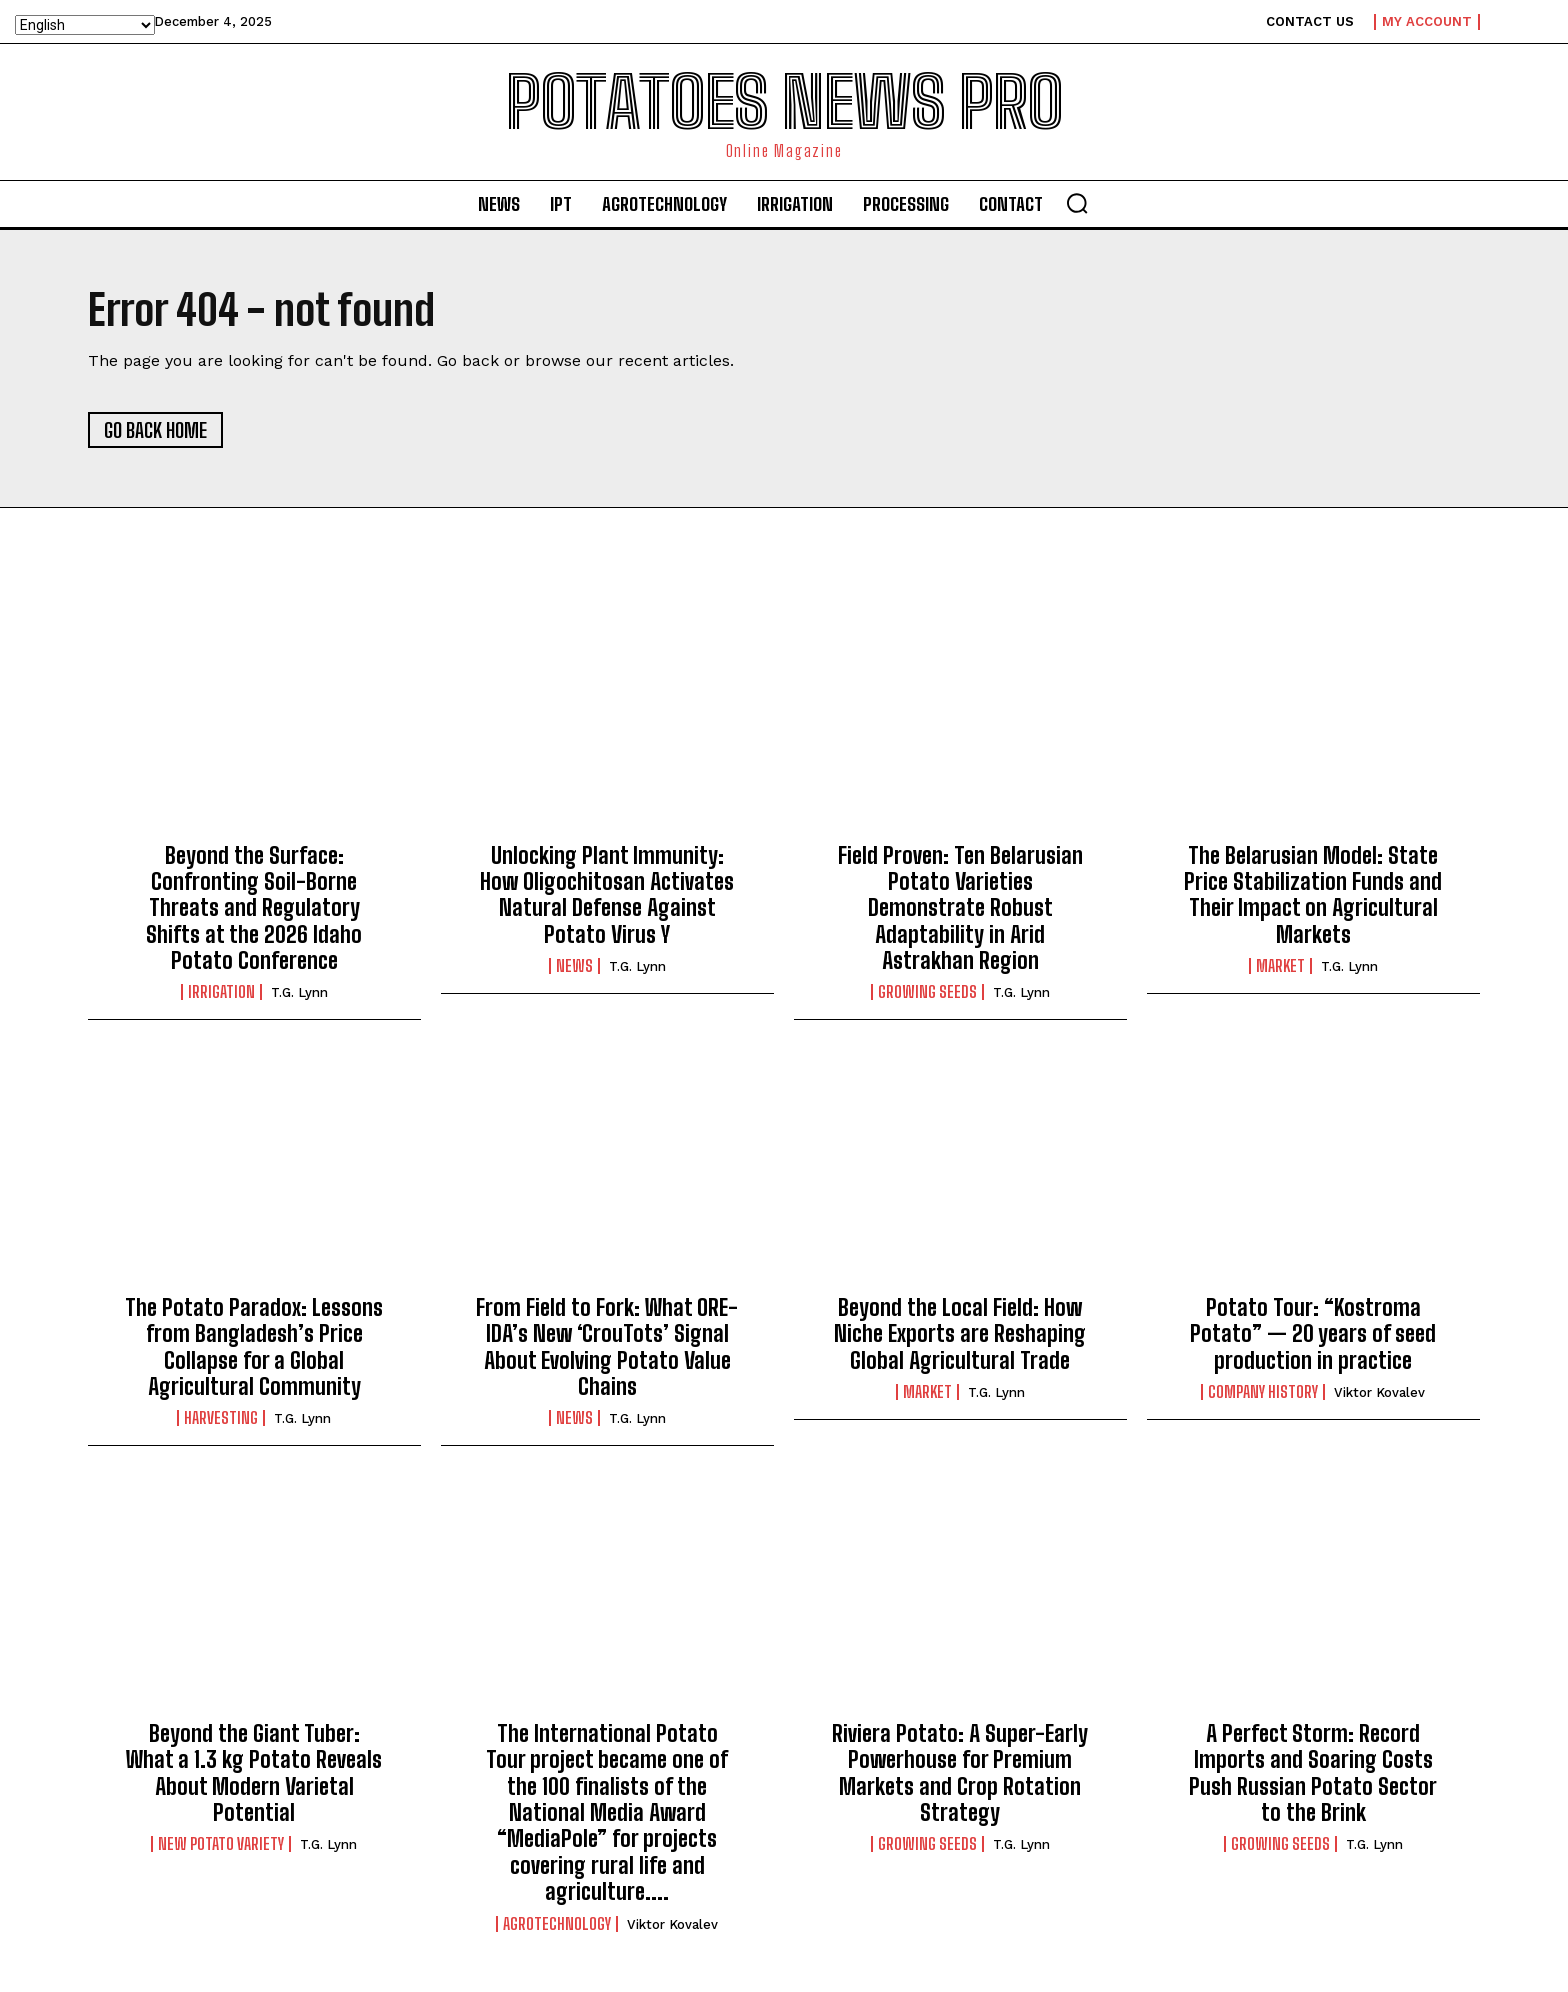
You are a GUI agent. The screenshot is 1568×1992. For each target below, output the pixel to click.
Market (1280, 966)
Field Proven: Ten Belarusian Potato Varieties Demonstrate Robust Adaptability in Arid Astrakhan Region (960, 908)
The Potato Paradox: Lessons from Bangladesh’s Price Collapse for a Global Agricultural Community (254, 1347)
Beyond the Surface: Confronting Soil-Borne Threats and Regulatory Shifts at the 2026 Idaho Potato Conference (254, 908)
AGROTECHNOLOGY (557, 1924)
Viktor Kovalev (1379, 1392)
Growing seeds (927, 993)
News (574, 966)
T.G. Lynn (299, 993)
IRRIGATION (221, 993)
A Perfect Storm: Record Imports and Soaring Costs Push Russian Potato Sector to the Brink (1313, 1773)
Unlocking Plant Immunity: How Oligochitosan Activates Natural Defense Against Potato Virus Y (607, 895)
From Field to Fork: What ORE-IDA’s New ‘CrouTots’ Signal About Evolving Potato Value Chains (607, 1347)
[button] (1077, 203)
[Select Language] (85, 25)
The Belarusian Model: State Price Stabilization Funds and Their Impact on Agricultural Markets (1313, 895)
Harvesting (221, 1418)
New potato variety (221, 1844)
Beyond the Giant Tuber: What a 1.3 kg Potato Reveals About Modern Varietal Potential (254, 1773)
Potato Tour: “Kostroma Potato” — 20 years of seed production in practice (1313, 1334)
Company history (1263, 1392)
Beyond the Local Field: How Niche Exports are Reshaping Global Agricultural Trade (960, 1334)
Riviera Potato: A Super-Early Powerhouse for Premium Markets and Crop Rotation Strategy (960, 1773)
